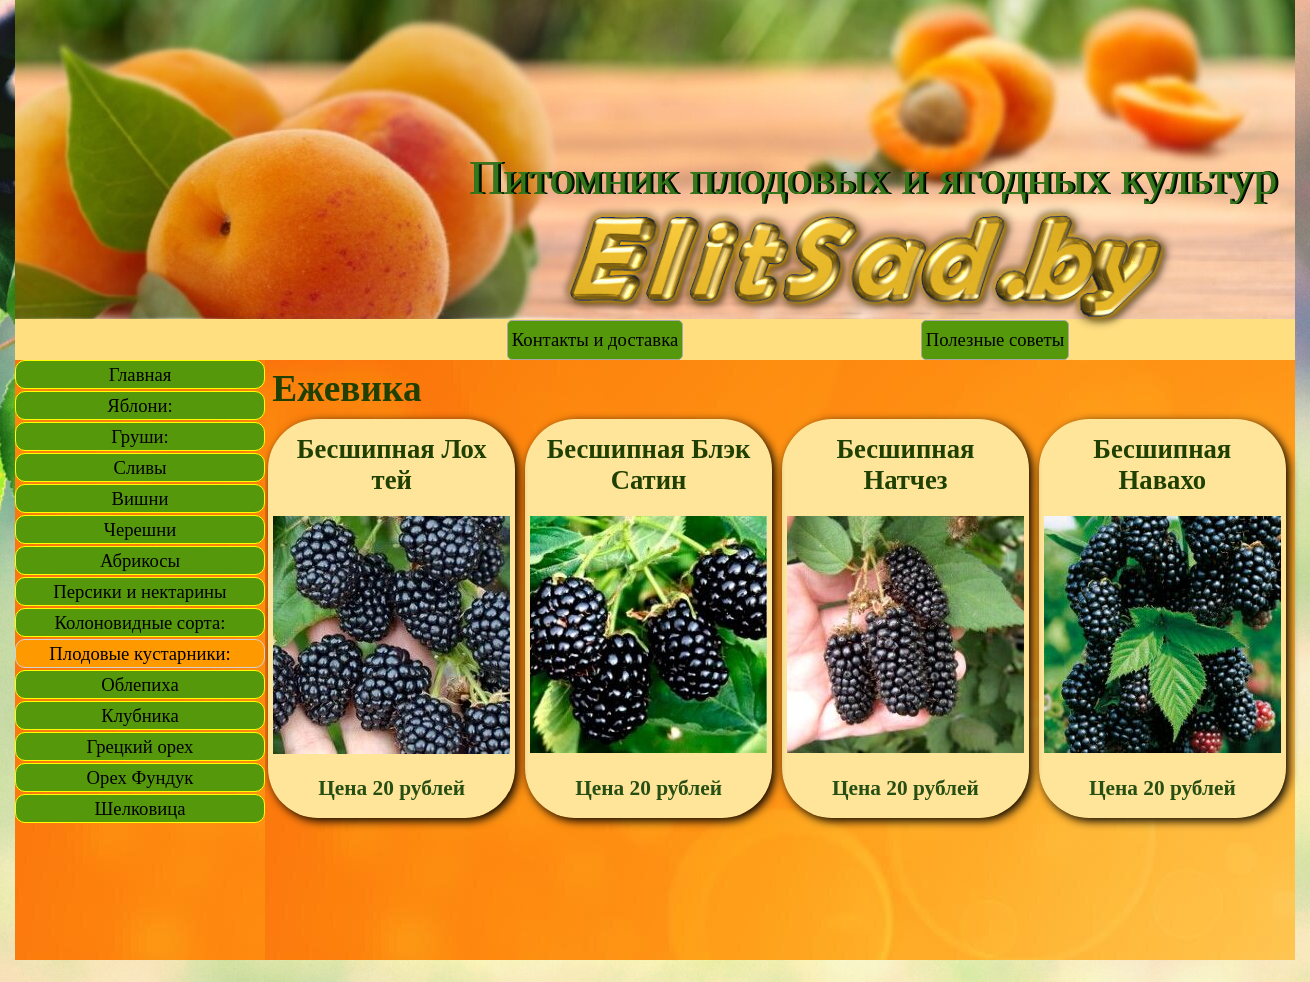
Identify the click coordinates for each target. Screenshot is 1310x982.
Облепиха (139, 684)
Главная (140, 374)
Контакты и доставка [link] (595, 339)
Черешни (140, 529)
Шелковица (140, 808)
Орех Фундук (140, 777)
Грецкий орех (140, 746)
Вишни (140, 498)
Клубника (139, 715)
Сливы (139, 467)
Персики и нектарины (139, 591)
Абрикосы (140, 560)
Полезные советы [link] (995, 339)
